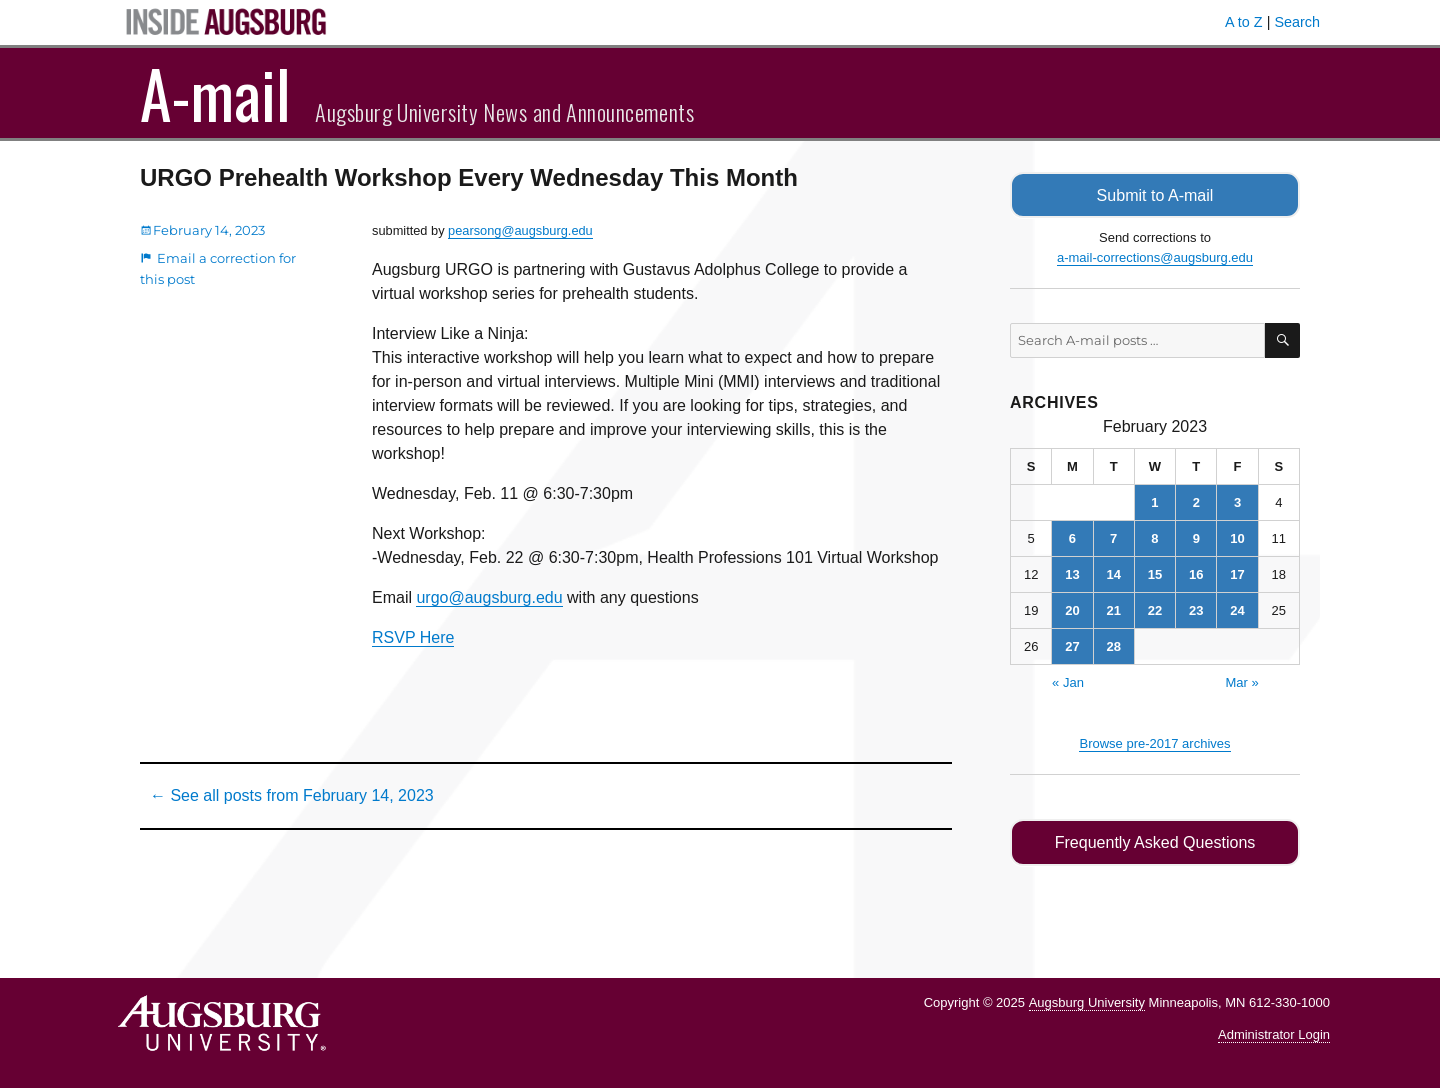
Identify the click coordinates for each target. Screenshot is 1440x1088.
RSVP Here (413, 637)
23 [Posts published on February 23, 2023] (1196, 609)
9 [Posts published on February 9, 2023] (1196, 537)
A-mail (215, 93)
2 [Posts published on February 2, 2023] (1196, 501)
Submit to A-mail (1155, 194)
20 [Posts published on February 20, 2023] (1072, 609)
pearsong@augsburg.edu (520, 230)
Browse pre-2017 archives (1154, 742)
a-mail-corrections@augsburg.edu (1155, 256)
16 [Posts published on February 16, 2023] (1196, 573)
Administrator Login (1274, 1033)
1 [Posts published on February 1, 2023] (1154, 501)
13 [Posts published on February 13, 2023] (1072, 573)
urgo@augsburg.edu (489, 597)
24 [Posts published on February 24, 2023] (1237, 609)
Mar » (1241, 681)
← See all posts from (292, 795)
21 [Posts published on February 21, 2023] (1113, 609)
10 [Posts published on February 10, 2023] (1237, 537)
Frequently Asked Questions (1154, 841)
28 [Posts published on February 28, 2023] (1113, 645)
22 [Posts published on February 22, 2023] (1155, 609)
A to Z (1244, 22)
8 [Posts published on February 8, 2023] (1154, 537)
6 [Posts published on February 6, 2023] (1072, 537)
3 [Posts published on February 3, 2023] (1237, 501)
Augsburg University (1087, 1000)
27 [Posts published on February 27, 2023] (1072, 645)
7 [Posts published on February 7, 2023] (1113, 537)
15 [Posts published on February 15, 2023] (1155, 573)
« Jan (1068, 681)
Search (1297, 22)
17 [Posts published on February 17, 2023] (1237, 573)
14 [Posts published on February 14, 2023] (1113, 573)
